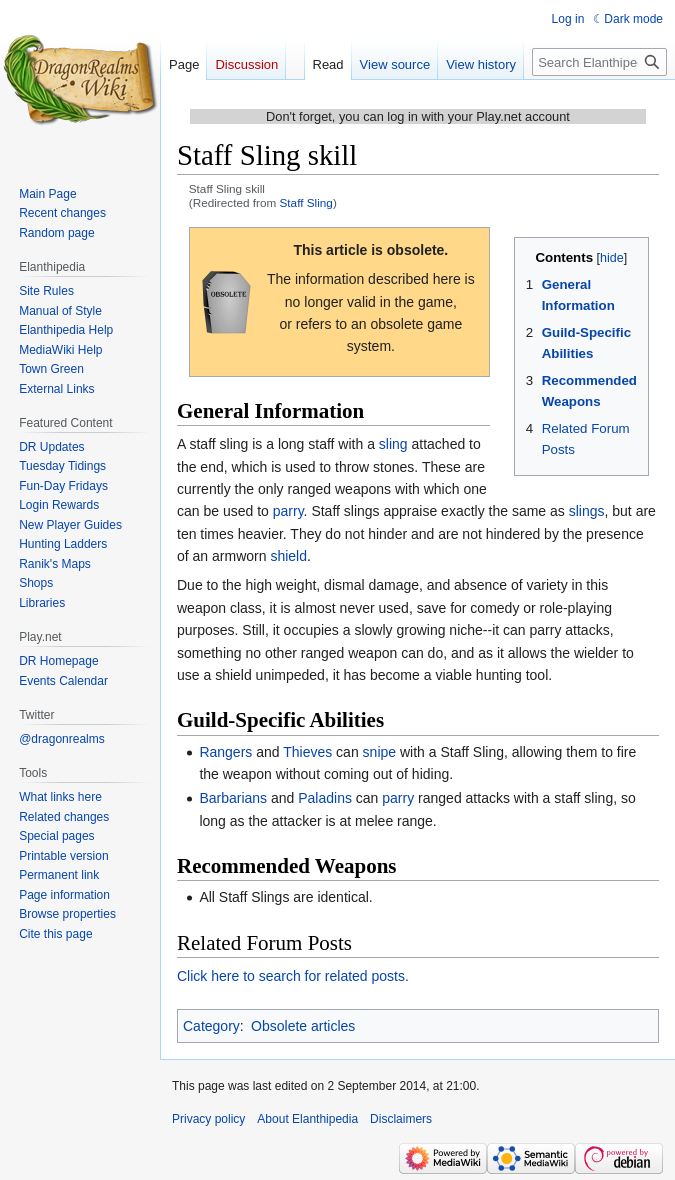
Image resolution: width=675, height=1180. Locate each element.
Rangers (225, 752)
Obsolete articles (303, 1026)
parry (288, 511)
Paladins (325, 798)
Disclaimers (401, 1119)
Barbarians (233, 798)
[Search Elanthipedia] (599, 62)
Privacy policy (208, 1119)
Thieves (307, 752)
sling (393, 444)
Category (211, 1026)
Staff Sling (306, 202)
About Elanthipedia (307, 1119)
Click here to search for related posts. (293, 976)
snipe (379, 752)
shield (288, 556)
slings (587, 511)
